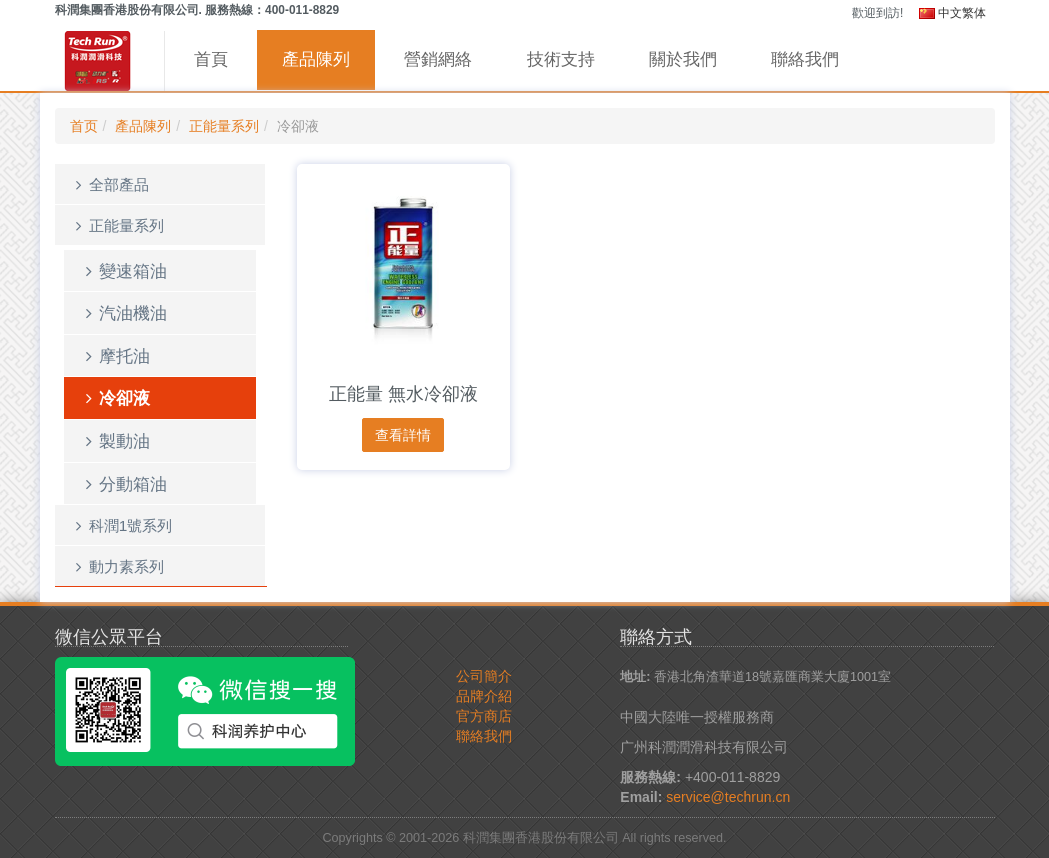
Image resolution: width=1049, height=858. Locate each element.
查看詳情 (403, 435)
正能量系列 (224, 126)
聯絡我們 (805, 59)
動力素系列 (117, 566)
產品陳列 (316, 59)
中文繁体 (952, 13)
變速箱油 (123, 271)
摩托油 (115, 356)
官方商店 (484, 716)
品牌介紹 (484, 696)
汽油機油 (123, 313)
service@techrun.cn (728, 797)
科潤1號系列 (121, 525)
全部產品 (109, 184)
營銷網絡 (438, 59)
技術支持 (561, 59)
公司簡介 (484, 676)
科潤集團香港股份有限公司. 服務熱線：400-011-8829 (197, 10)
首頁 (211, 59)
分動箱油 (123, 484)
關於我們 (683, 59)
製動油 (115, 441)
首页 (84, 126)
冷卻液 (115, 398)
